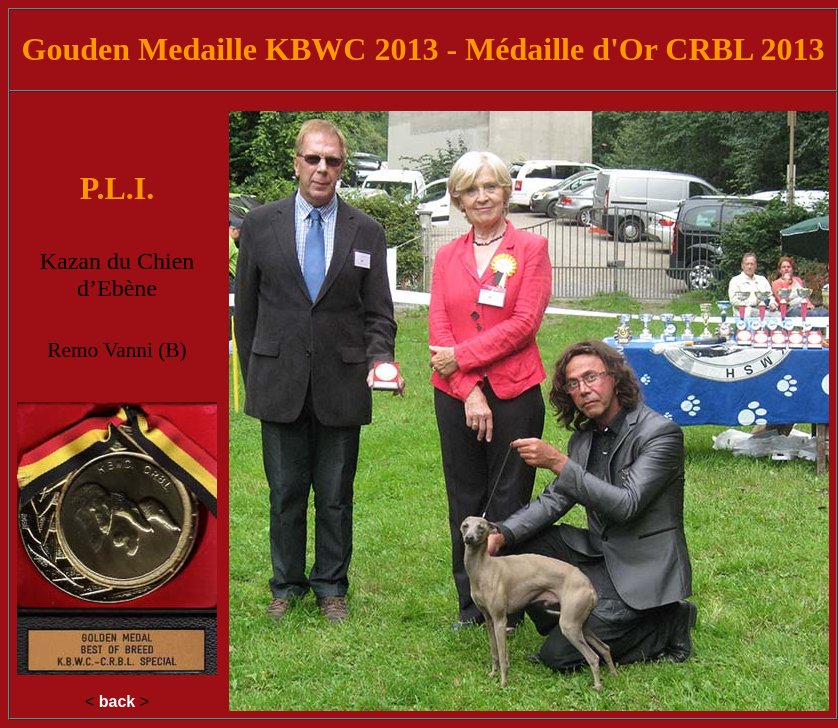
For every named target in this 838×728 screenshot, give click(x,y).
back (117, 701)
